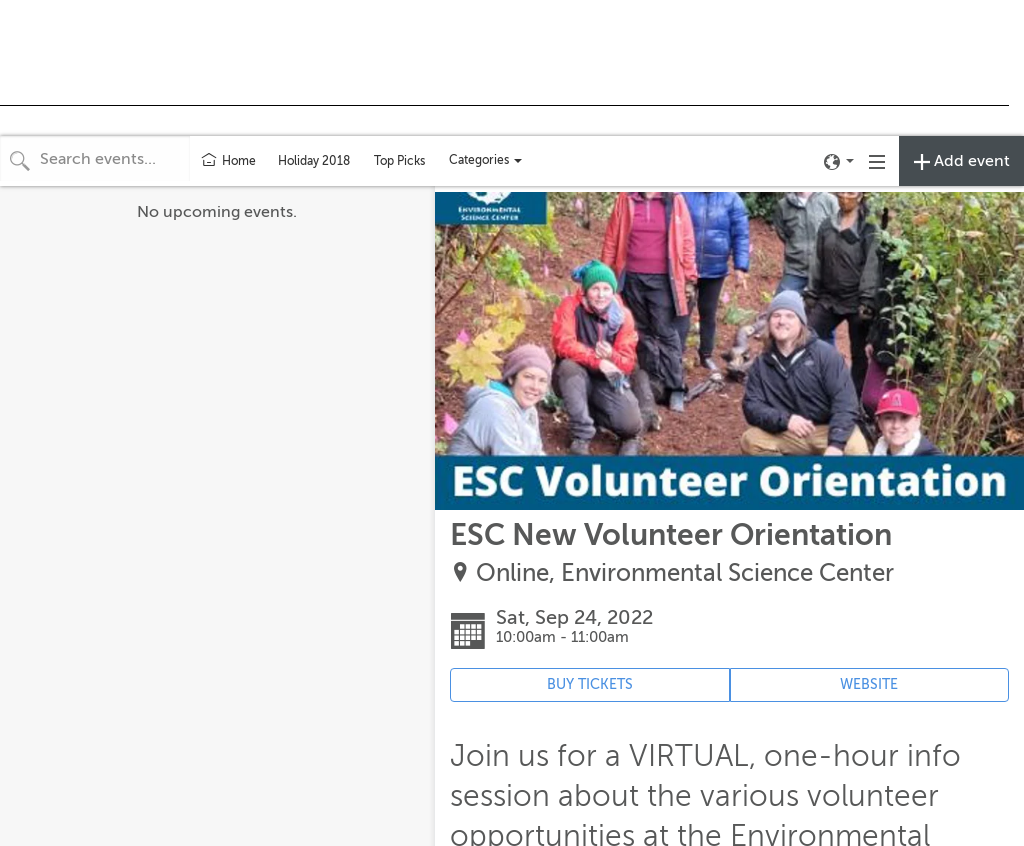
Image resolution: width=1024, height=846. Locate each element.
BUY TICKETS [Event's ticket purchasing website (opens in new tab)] (590, 684)
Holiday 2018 (314, 161)
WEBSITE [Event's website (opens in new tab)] (869, 684)
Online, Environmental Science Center (685, 573)
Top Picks (399, 161)
